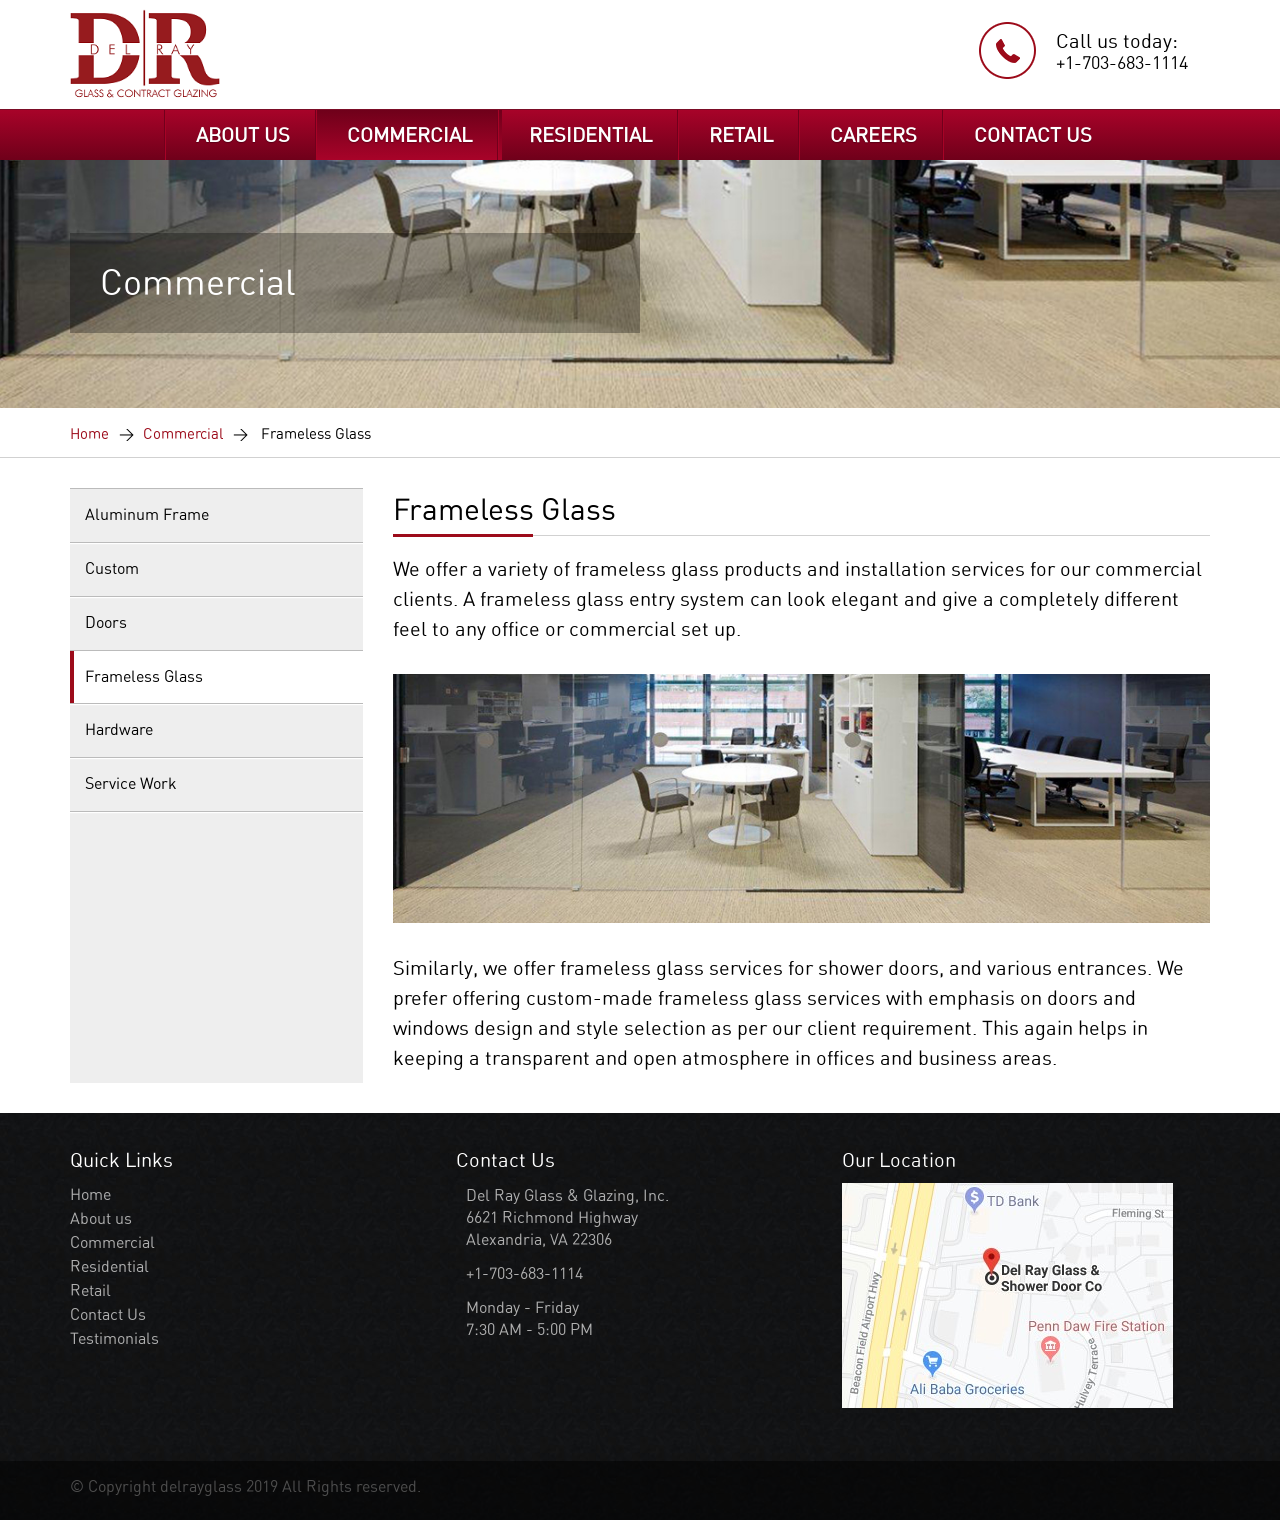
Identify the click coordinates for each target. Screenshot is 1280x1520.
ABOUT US (243, 135)
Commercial (183, 434)
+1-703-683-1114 (1122, 62)
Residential (109, 1266)
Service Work (131, 783)
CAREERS (873, 135)
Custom (112, 568)
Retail (90, 1290)
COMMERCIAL (409, 135)
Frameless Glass (144, 676)
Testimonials (114, 1338)
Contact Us (108, 1314)
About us (101, 1218)
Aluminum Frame (147, 514)
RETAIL (741, 135)
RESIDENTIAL (590, 135)
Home (89, 434)
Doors (106, 622)
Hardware (119, 729)
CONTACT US (1033, 135)
